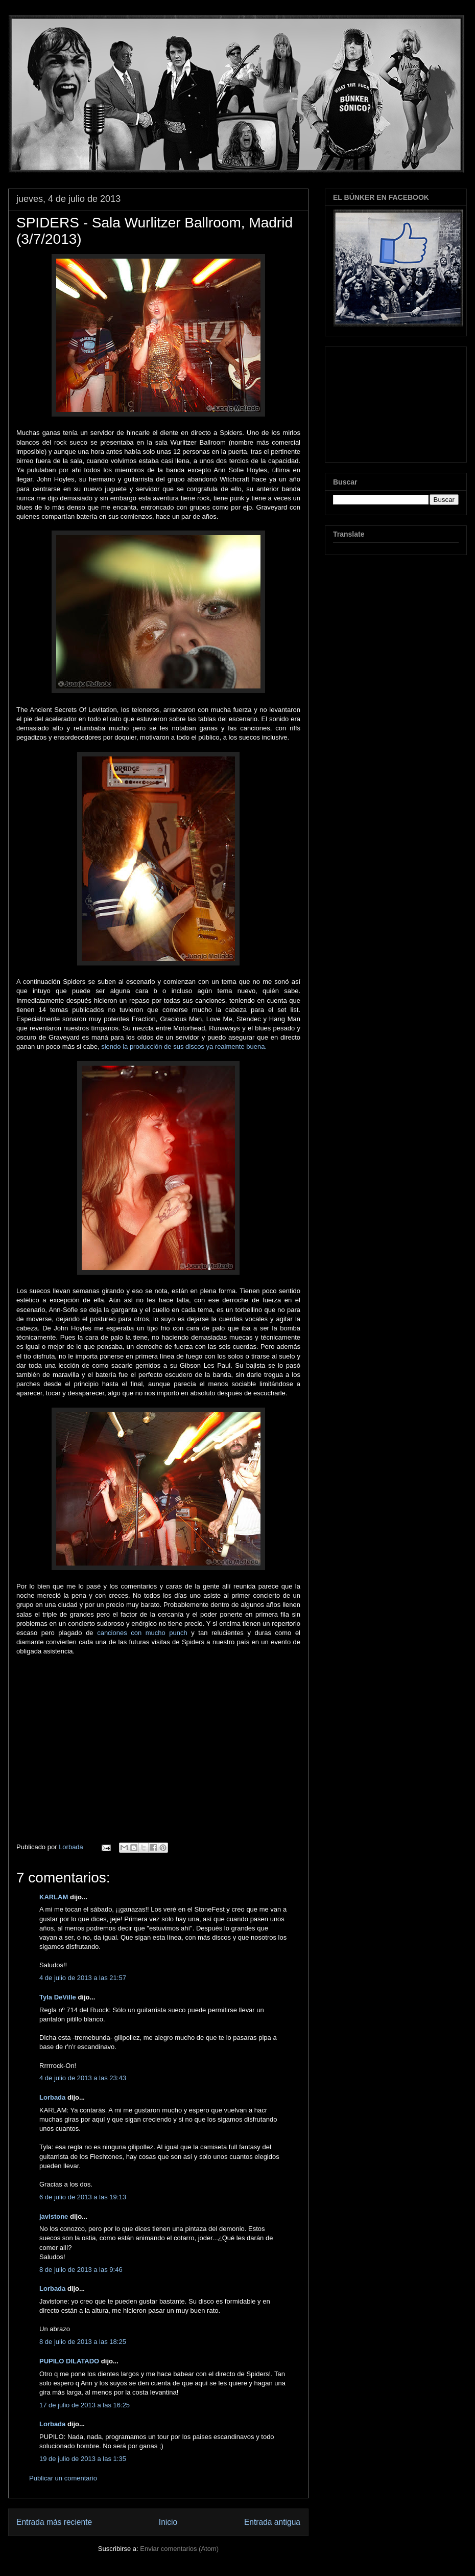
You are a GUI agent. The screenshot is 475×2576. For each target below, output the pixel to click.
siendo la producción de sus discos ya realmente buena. (184, 1046)
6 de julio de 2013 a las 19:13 (82, 2197)
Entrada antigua (272, 2522)
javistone (53, 2216)
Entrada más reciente (54, 2522)
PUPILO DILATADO (69, 2361)
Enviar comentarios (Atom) (179, 2548)
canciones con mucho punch (142, 1633)
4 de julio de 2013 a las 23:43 (82, 2078)
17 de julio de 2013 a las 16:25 (84, 2405)
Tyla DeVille (57, 1997)
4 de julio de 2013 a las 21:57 (82, 1978)
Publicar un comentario (63, 2478)
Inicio (168, 2522)
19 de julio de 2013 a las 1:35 (82, 2459)
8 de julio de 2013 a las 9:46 (81, 2269)
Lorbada (52, 2097)
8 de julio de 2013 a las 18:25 (82, 2341)
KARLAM (53, 1897)
